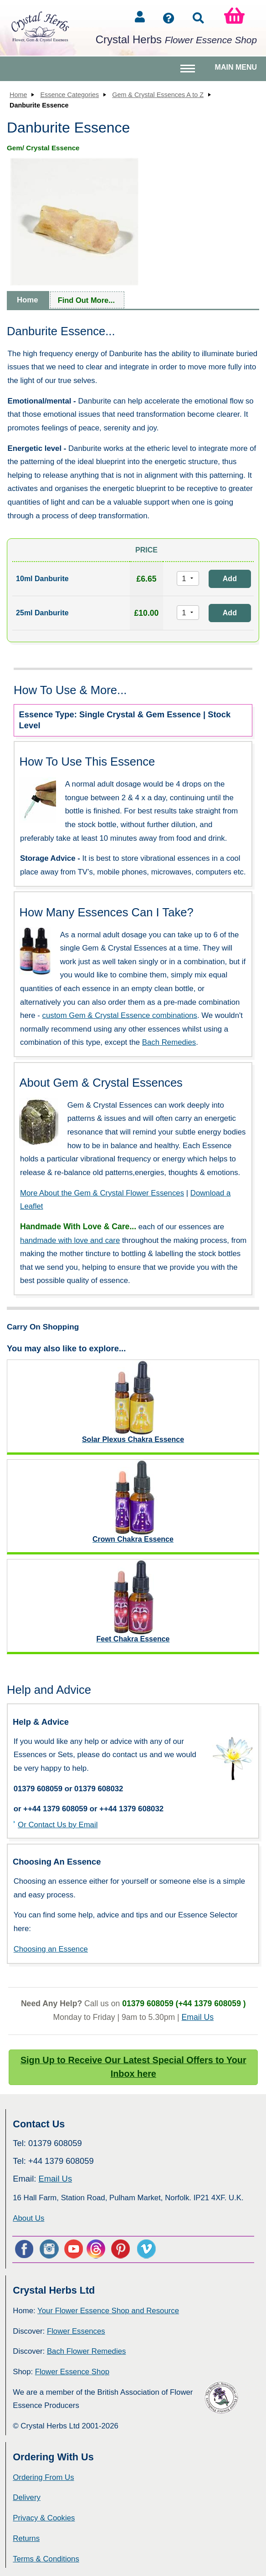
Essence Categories (69, 94)
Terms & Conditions (46, 2559)
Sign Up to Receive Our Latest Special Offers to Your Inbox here (133, 2067)
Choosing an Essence (51, 1949)
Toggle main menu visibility (189, 72)
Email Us (198, 2017)
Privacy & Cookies (44, 2518)
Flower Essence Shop (72, 2371)
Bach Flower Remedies (86, 2351)
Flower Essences (76, 2331)
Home (18, 94)
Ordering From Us (43, 2477)
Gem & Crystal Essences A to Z (158, 94)
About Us (28, 2218)
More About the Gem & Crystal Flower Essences (102, 1193)
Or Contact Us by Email (57, 1824)
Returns (26, 2538)
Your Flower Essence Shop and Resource (108, 2310)
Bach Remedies (169, 1042)
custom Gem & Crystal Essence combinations (119, 1015)
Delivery (27, 2497)
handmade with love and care (70, 1240)
